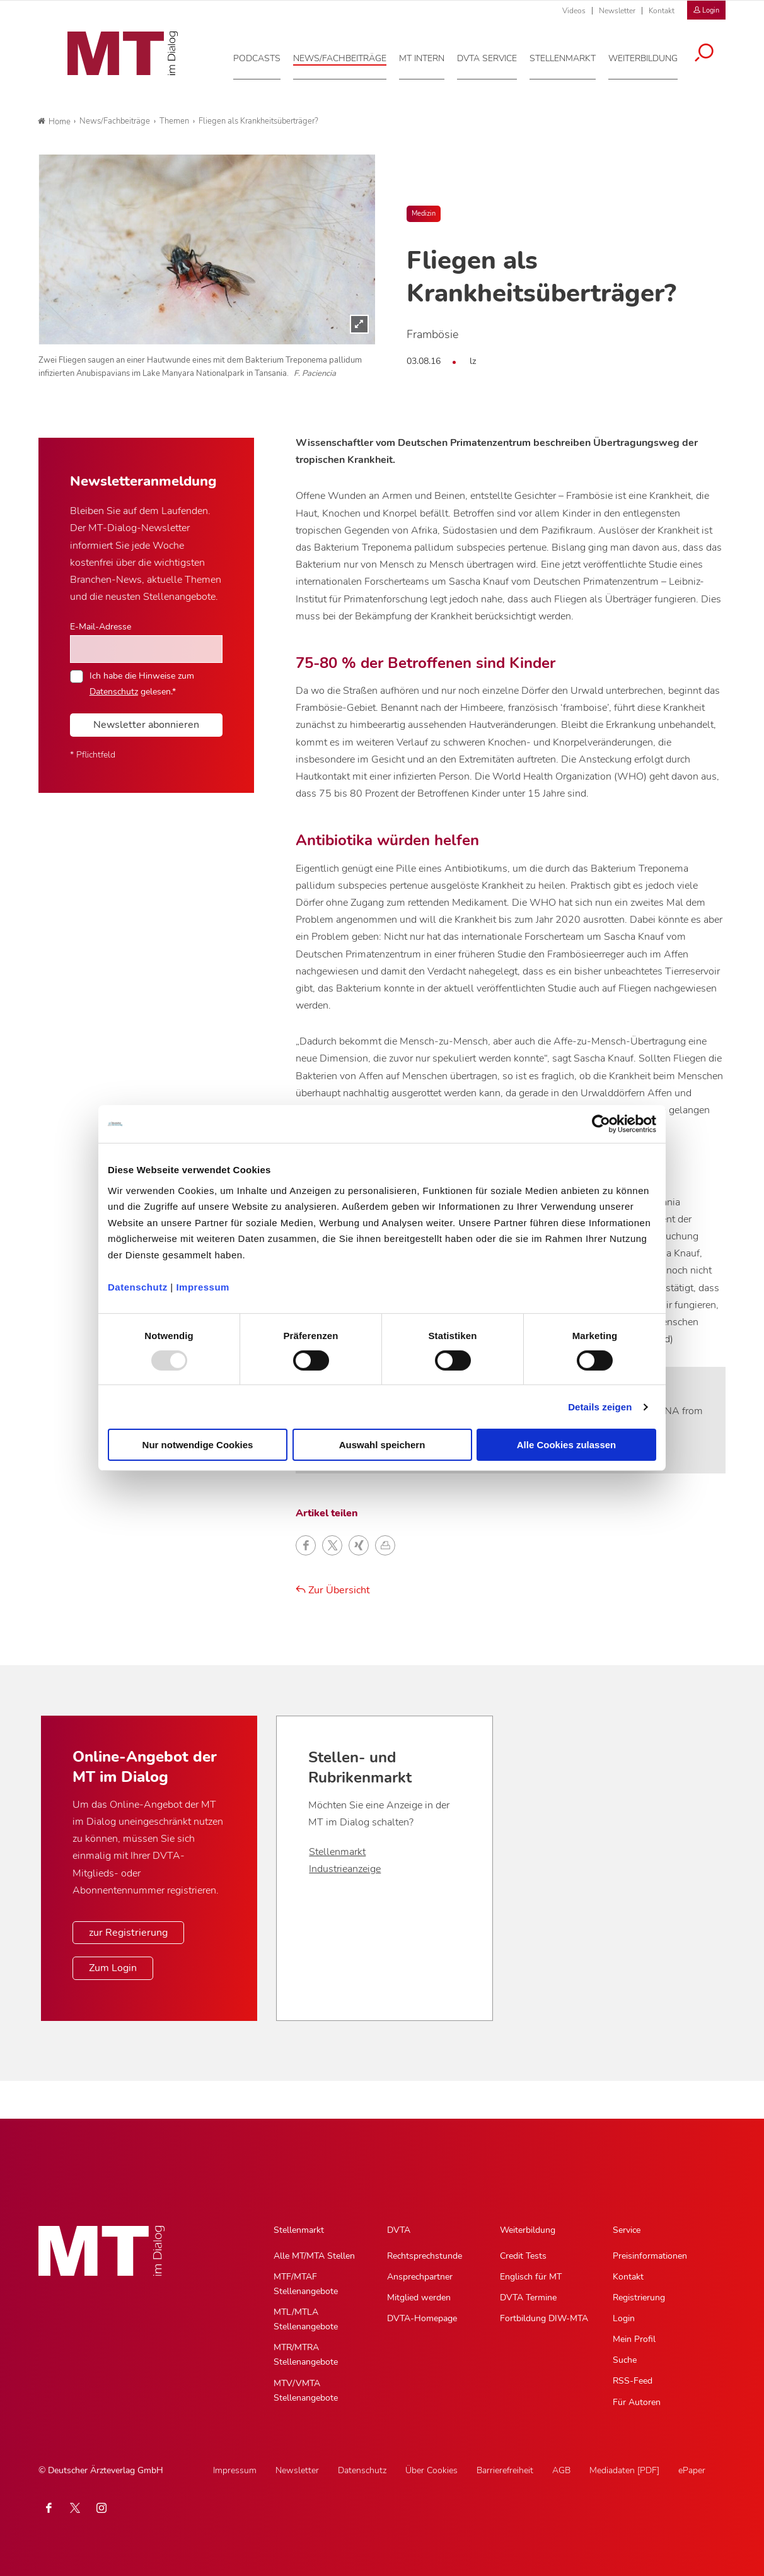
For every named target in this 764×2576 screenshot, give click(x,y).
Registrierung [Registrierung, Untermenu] (639, 2298)
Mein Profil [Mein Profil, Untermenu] (634, 2339)
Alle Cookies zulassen (566, 1444)
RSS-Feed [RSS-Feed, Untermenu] (632, 2381)
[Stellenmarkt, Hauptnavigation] (570, 56)
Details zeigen (600, 1407)
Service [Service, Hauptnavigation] (626, 2230)
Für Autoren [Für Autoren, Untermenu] (637, 2402)
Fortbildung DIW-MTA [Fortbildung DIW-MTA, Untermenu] (544, 2318)
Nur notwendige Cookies (197, 1444)
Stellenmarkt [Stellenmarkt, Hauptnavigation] (299, 2230)
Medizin (424, 213)
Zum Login (113, 1968)
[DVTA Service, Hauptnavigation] (494, 56)
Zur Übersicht (333, 1590)
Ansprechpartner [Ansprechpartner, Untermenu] (420, 2277)
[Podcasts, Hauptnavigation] (264, 56)
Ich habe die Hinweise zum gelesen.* (142, 683)
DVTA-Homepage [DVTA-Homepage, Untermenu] (422, 2318)
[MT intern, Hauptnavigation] (429, 56)
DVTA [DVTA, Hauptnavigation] (398, 2230)
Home (54, 121)
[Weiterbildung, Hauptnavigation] (650, 56)
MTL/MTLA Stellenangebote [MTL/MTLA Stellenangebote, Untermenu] (306, 2319)
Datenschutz (138, 1286)
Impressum (202, 1286)
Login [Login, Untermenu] (624, 2318)
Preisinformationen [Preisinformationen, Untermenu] (650, 2256)
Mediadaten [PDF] (624, 2470)
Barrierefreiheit (505, 2470)
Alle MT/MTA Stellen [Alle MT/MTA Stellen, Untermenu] (314, 2256)
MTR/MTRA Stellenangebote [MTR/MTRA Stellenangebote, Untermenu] (306, 2354)
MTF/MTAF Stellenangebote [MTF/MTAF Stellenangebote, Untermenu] (306, 2284)
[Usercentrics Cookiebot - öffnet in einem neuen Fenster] (601, 1124)
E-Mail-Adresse (100, 626)
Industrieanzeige (345, 1869)
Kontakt (661, 11)
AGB (561, 2470)
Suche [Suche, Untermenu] (625, 2360)
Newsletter (617, 11)
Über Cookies (431, 2470)
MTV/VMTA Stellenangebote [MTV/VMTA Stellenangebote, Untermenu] (306, 2390)
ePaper (691, 2470)
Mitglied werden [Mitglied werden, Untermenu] (419, 2298)
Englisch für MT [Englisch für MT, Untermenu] (531, 2277)
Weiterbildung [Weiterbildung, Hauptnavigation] (527, 2230)
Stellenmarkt (337, 1852)
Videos (574, 11)
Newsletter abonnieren (146, 725)
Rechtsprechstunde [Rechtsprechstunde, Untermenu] (424, 2256)
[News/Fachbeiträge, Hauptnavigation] (347, 56)
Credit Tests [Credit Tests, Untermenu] (523, 2256)
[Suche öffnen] (712, 51)
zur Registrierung (128, 1933)
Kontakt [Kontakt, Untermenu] (628, 2277)
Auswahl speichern (382, 1444)
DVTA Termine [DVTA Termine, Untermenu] (528, 2298)
